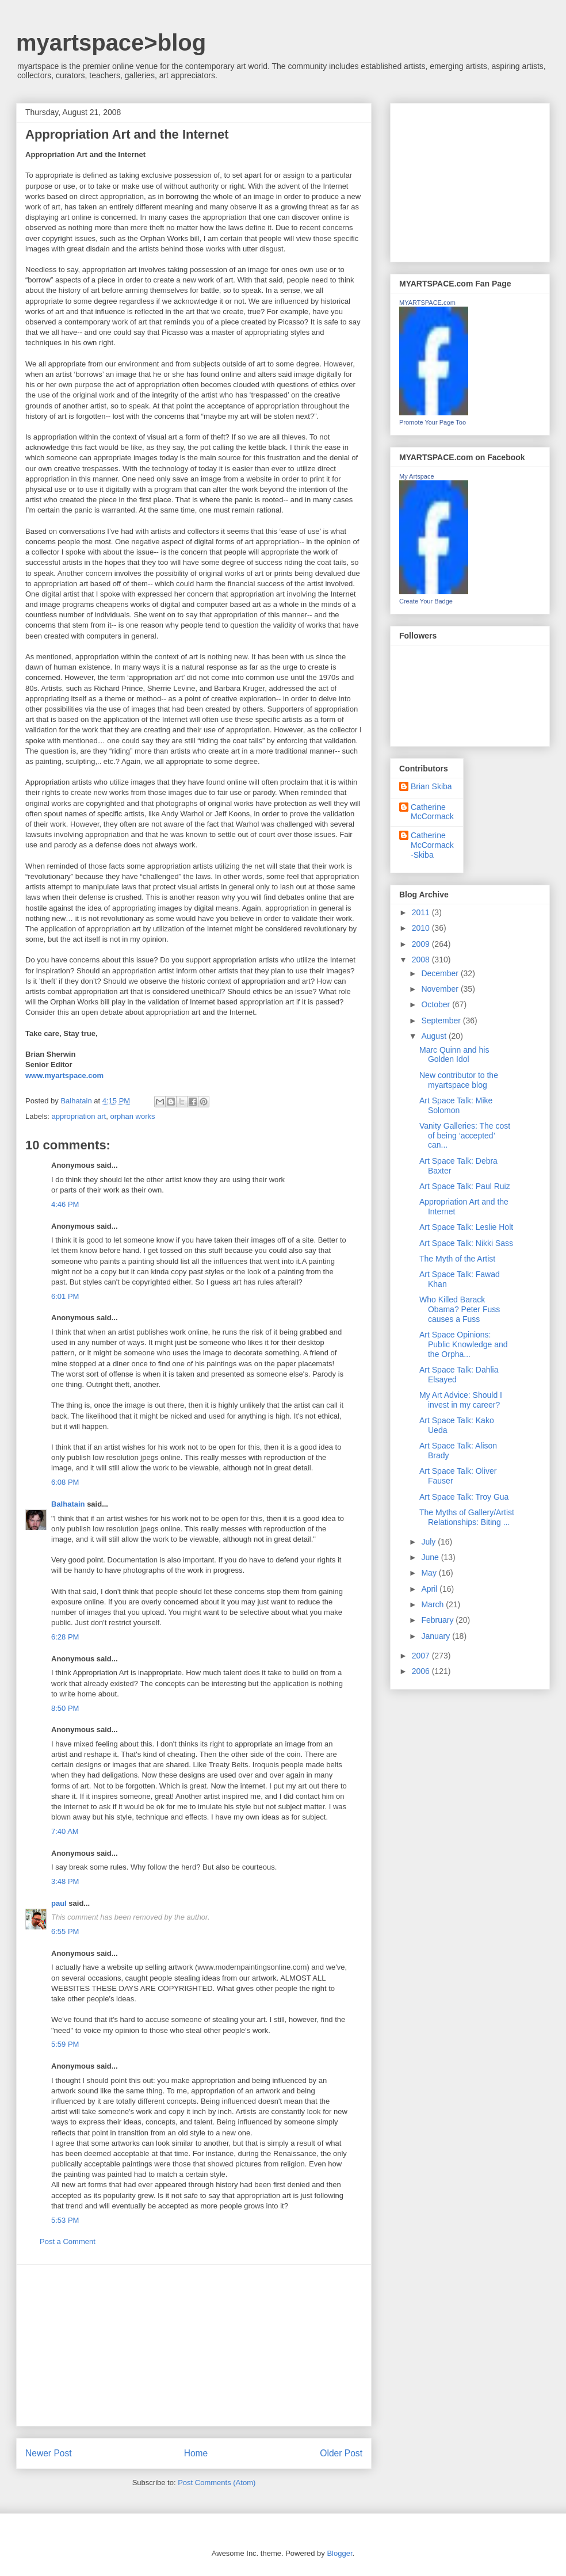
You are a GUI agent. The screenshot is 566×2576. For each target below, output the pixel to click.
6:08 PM (65, 1482)
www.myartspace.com (64, 1075)
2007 (422, 1655)
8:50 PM (65, 1708)
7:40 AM (65, 1831)
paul (59, 1903)
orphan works (132, 1116)
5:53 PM (65, 2220)
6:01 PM (65, 1296)
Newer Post (48, 2453)
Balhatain (68, 1504)
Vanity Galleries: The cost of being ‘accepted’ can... (464, 1135)
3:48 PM (65, 1881)
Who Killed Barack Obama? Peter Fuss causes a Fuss (459, 1309)
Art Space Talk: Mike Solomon (455, 1105)
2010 (422, 927)
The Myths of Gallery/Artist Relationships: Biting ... (466, 1517)
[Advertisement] (194, 2345)
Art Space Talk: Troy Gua (463, 1496)
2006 (422, 1671)
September (441, 1020)
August (434, 1036)
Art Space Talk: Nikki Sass (466, 1243)
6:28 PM (65, 1637)
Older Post (341, 2453)
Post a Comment (67, 2241)
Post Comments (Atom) (216, 2482)
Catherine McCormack (432, 811)
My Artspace (416, 476)
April (430, 1588)
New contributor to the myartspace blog (458, 1080)
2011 (422, 912)
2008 (422, 959)
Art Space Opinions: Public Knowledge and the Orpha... (463, 1344)
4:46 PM (65, 1204)
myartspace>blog (111, 42)
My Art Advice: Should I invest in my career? (460, 1399)
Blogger (339, 2553)
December (440, 973)
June (431, 1557)
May (429, 1572)
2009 (422, 944)
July (429, 1541)
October (436, 1004)
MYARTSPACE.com (427, 302)
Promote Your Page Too (432, 422)
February (438, 1620)
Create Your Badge (426, 601)
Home (196, 2453)
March (433, 1604)
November (440, 988)
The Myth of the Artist (457, 1258)
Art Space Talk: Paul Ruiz (464, 1186)
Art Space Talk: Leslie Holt (466, 1227)
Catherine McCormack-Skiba (432, 845)
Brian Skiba (431, 786)
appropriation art (79, 1116)
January (436, 1636)
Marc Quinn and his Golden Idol (454, 1054)
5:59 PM (65, 2044)
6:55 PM (65, 1931)
